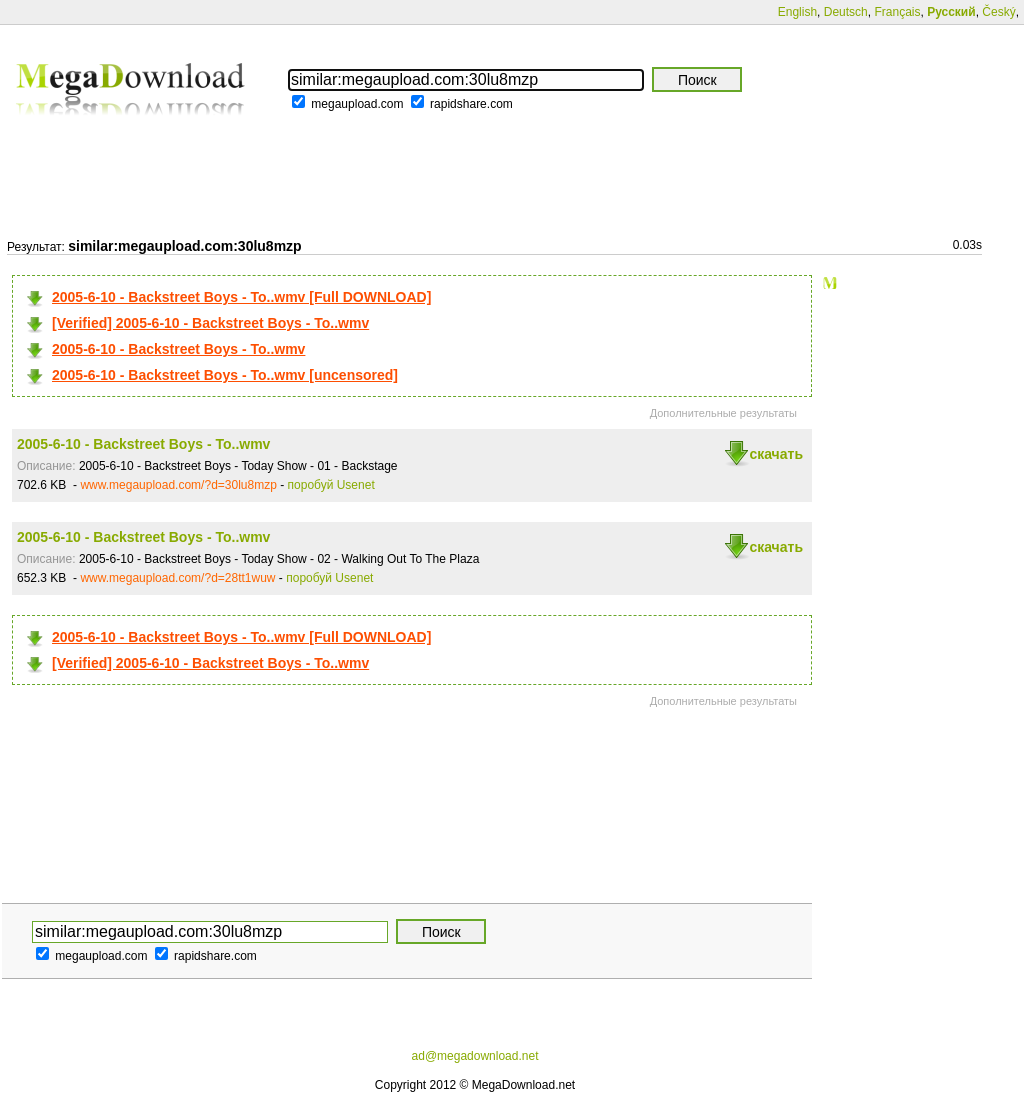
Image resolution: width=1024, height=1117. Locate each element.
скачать (776, 454)
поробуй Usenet (331, 485)
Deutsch (846, 12)
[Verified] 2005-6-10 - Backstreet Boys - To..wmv (210, 323)
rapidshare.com (471, 104)
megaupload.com (357, 104)
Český (998, 12)
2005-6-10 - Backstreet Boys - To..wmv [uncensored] (225, 375)
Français (897, 12)
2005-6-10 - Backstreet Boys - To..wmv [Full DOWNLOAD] (241, 297)
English (797, 12)
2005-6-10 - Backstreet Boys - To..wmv (178, 349)
